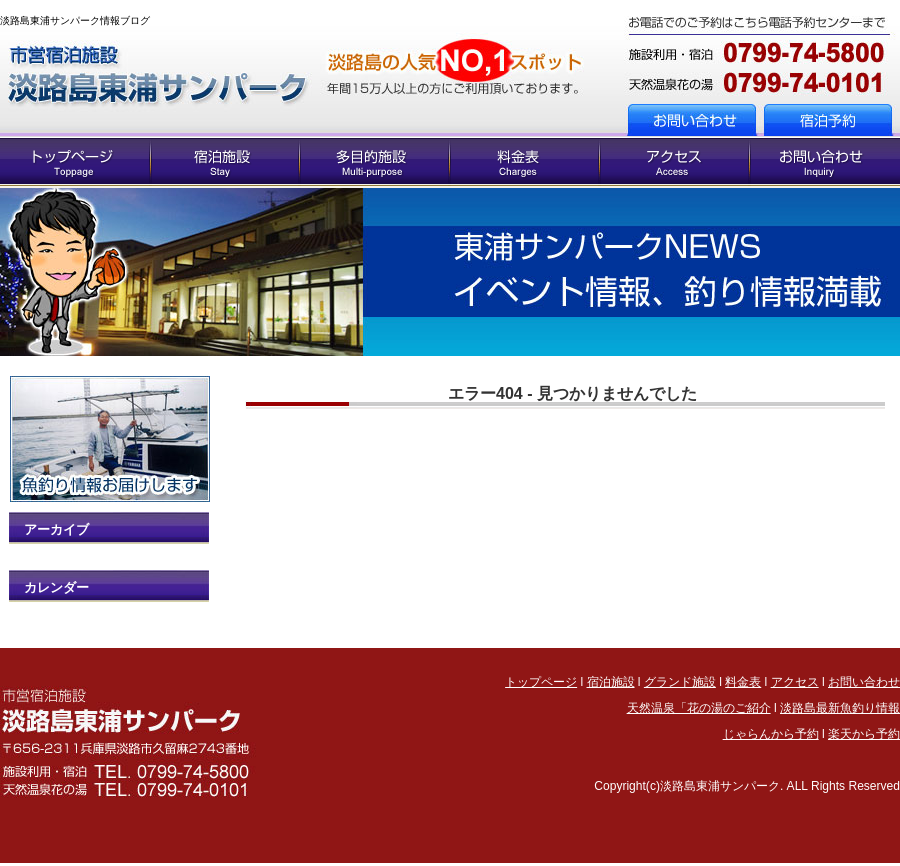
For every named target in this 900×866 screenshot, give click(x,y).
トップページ (541, 682)
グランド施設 (680, 682)
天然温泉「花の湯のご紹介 (699, 708)
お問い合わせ (864, 682)
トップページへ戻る (160, 69)
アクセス (795, 682)
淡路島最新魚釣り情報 (840, 708)
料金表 (743, 682)
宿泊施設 (611, 682)
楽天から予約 (864, 734)
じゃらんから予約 (771, 734)
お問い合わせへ (752, 118)
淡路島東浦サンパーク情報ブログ (75, 20)
